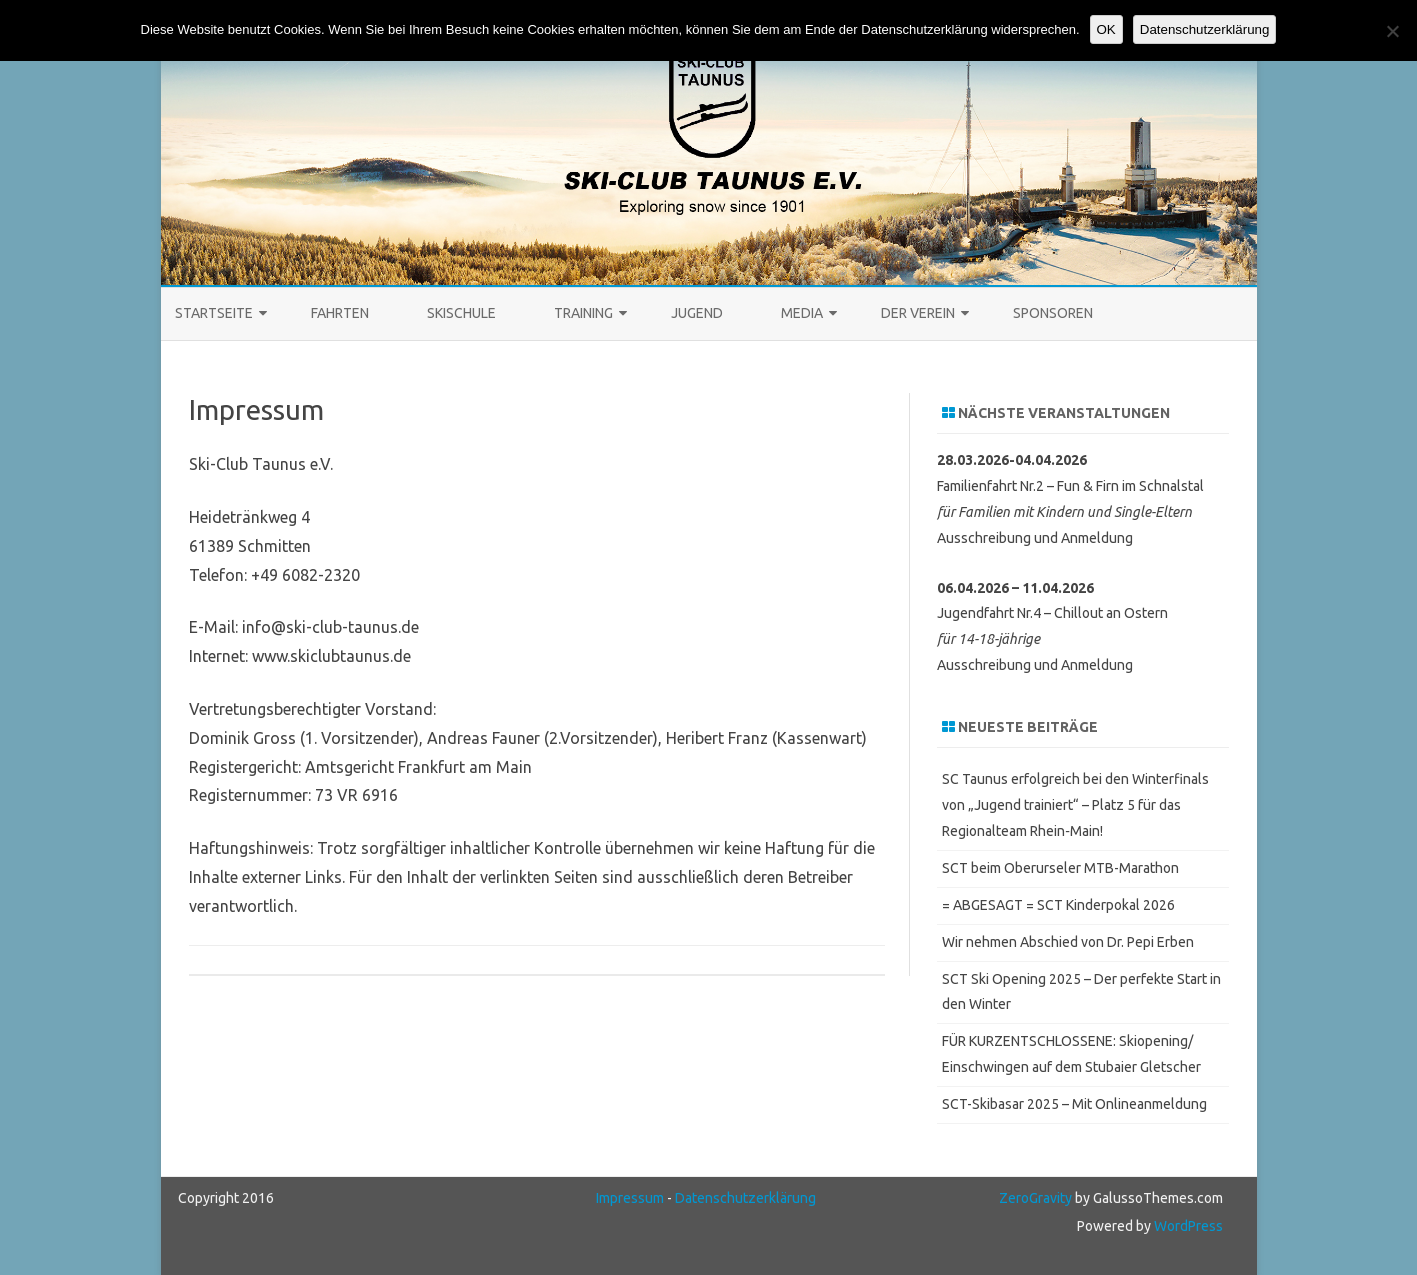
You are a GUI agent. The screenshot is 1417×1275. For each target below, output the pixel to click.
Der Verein (918, 313)
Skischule (461, 313)
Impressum (630, 1198)
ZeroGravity (1035, 1198)
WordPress (1187, 1226)
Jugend (697, 313)
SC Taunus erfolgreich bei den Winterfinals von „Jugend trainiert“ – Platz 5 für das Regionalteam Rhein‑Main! (1075, 805)
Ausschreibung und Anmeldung (1035, 538)
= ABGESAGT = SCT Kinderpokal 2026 (1058, 905)
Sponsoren (1053, 313)
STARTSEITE (214, 313)
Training (583, 313)
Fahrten (340, 313)
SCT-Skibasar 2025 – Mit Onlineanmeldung (1074, 1104)
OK (1106, 29)
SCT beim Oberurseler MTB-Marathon (1060, 868)
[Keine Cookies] (1392, 31)
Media (802, 313)
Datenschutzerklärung (745, 1198)
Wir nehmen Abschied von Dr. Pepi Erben (1068, 942)
